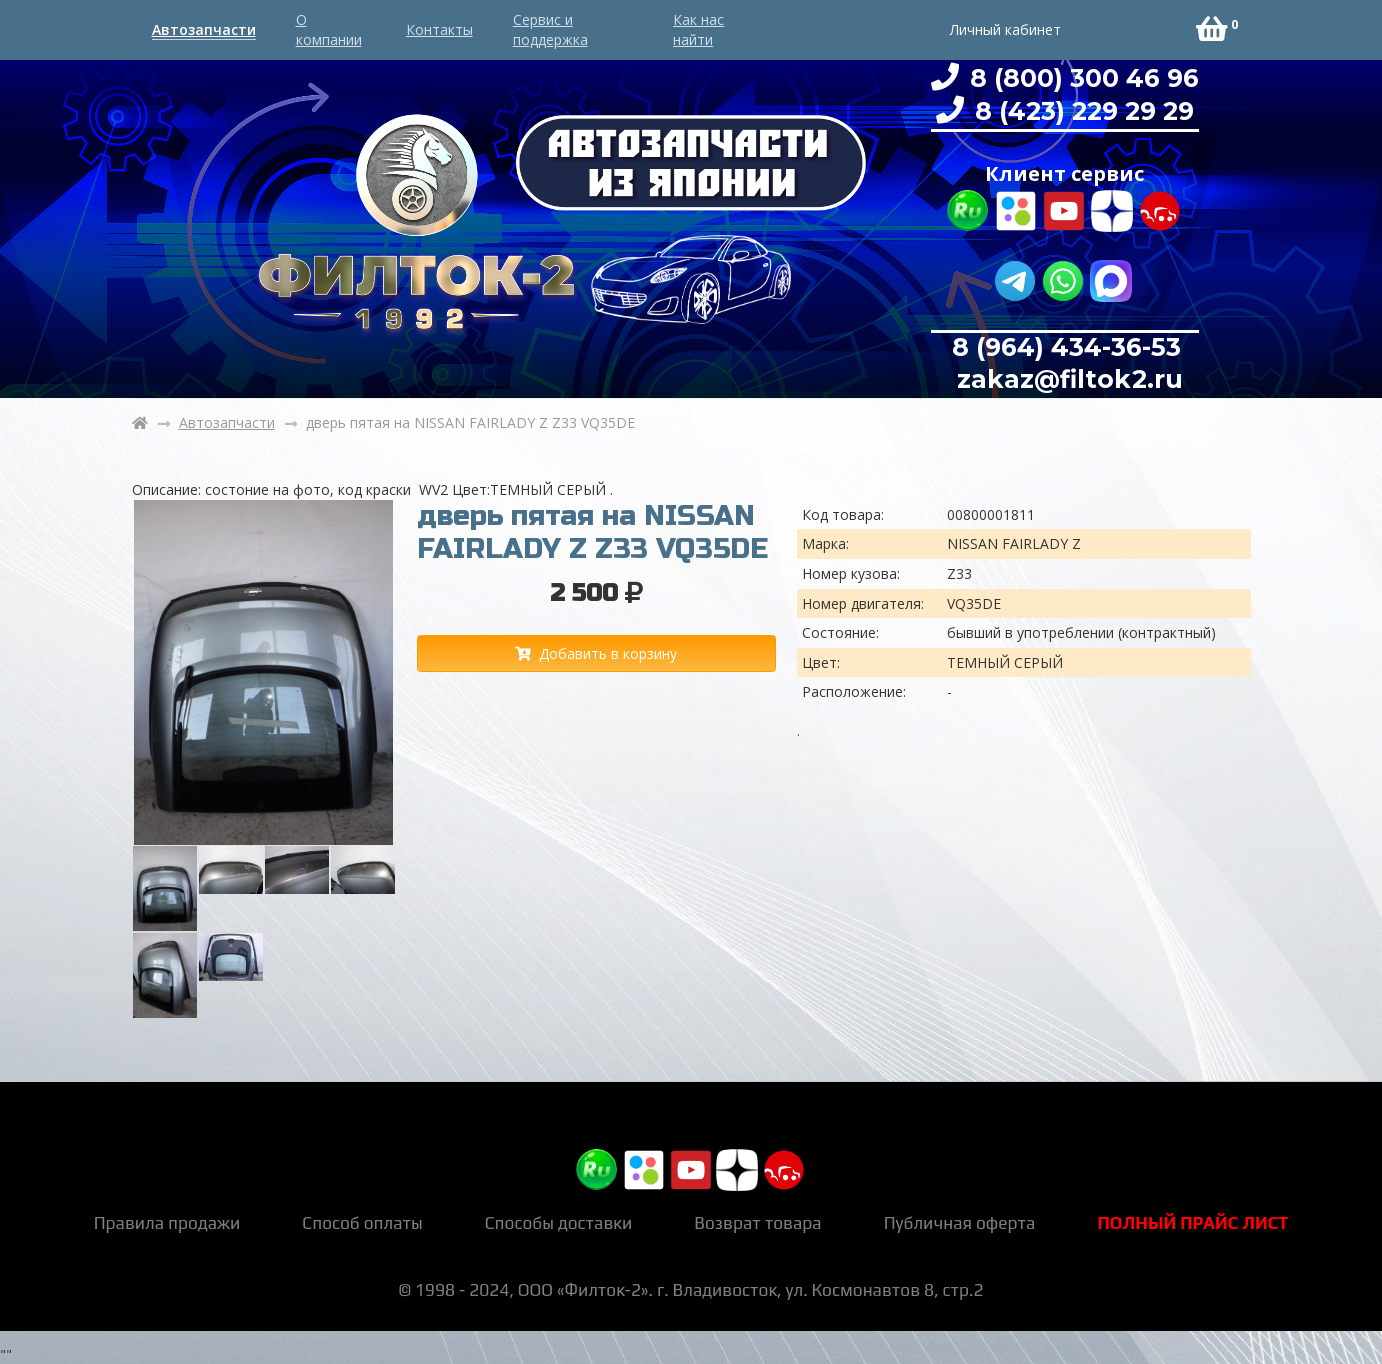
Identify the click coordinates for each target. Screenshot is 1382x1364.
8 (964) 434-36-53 (1066, 347)
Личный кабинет (1005, 29)
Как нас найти (698, 29)
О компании (329, 29)
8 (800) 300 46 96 (1081, 78)
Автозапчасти (204, 29)
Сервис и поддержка (550, 29)
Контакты (439, 29)
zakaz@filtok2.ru (1066, 379)
